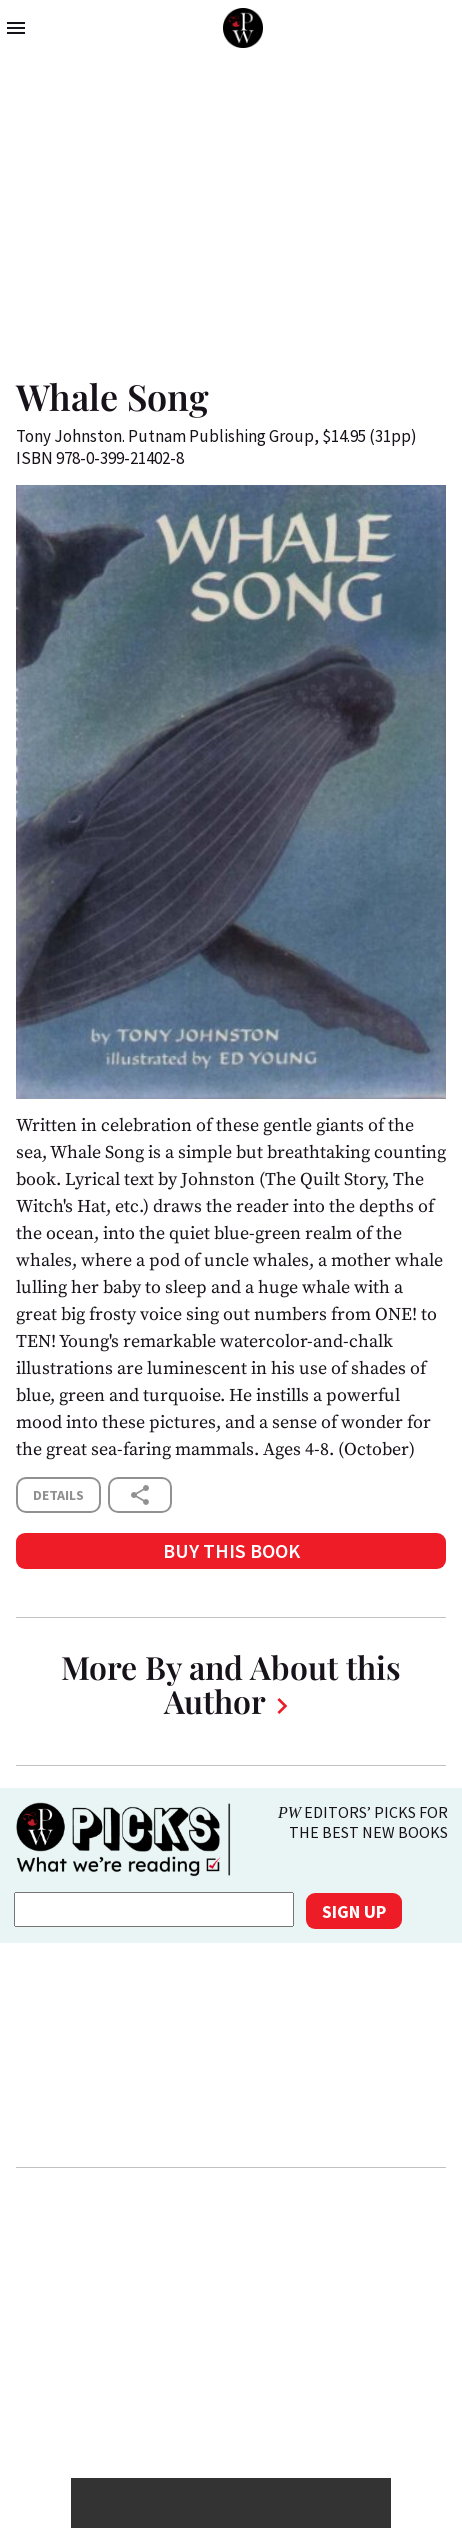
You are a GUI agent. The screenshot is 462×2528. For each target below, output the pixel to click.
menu (16, 28)
